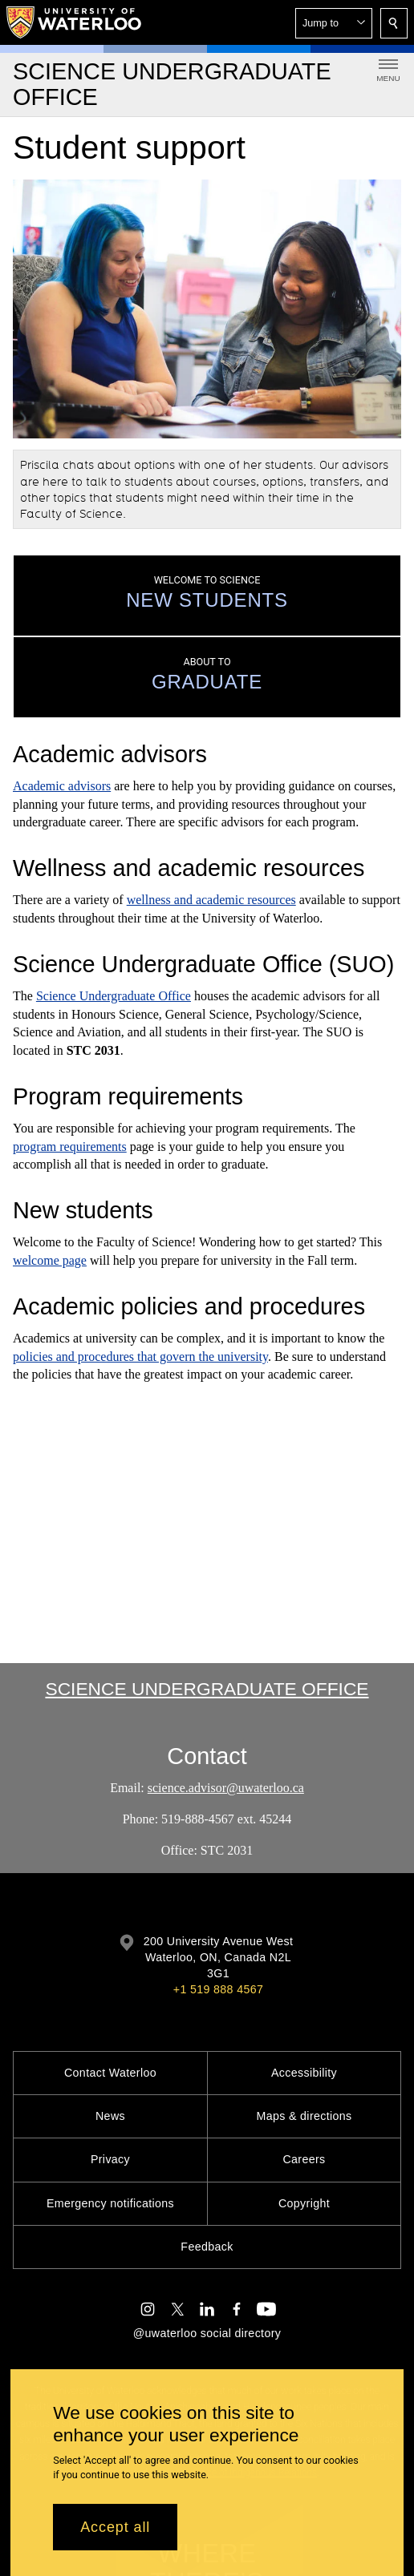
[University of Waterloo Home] (74, 22)
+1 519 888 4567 (218, 1989)
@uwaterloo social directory (207, 2333)
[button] (333, 23)
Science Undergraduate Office (113, 996)
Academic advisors (62, 786)
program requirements (70, 1146)
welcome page (50, 1260)
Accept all (115, 2527)
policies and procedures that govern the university (140, 1356)
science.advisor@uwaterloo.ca (226, 1788)
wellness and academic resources (211, 899)
